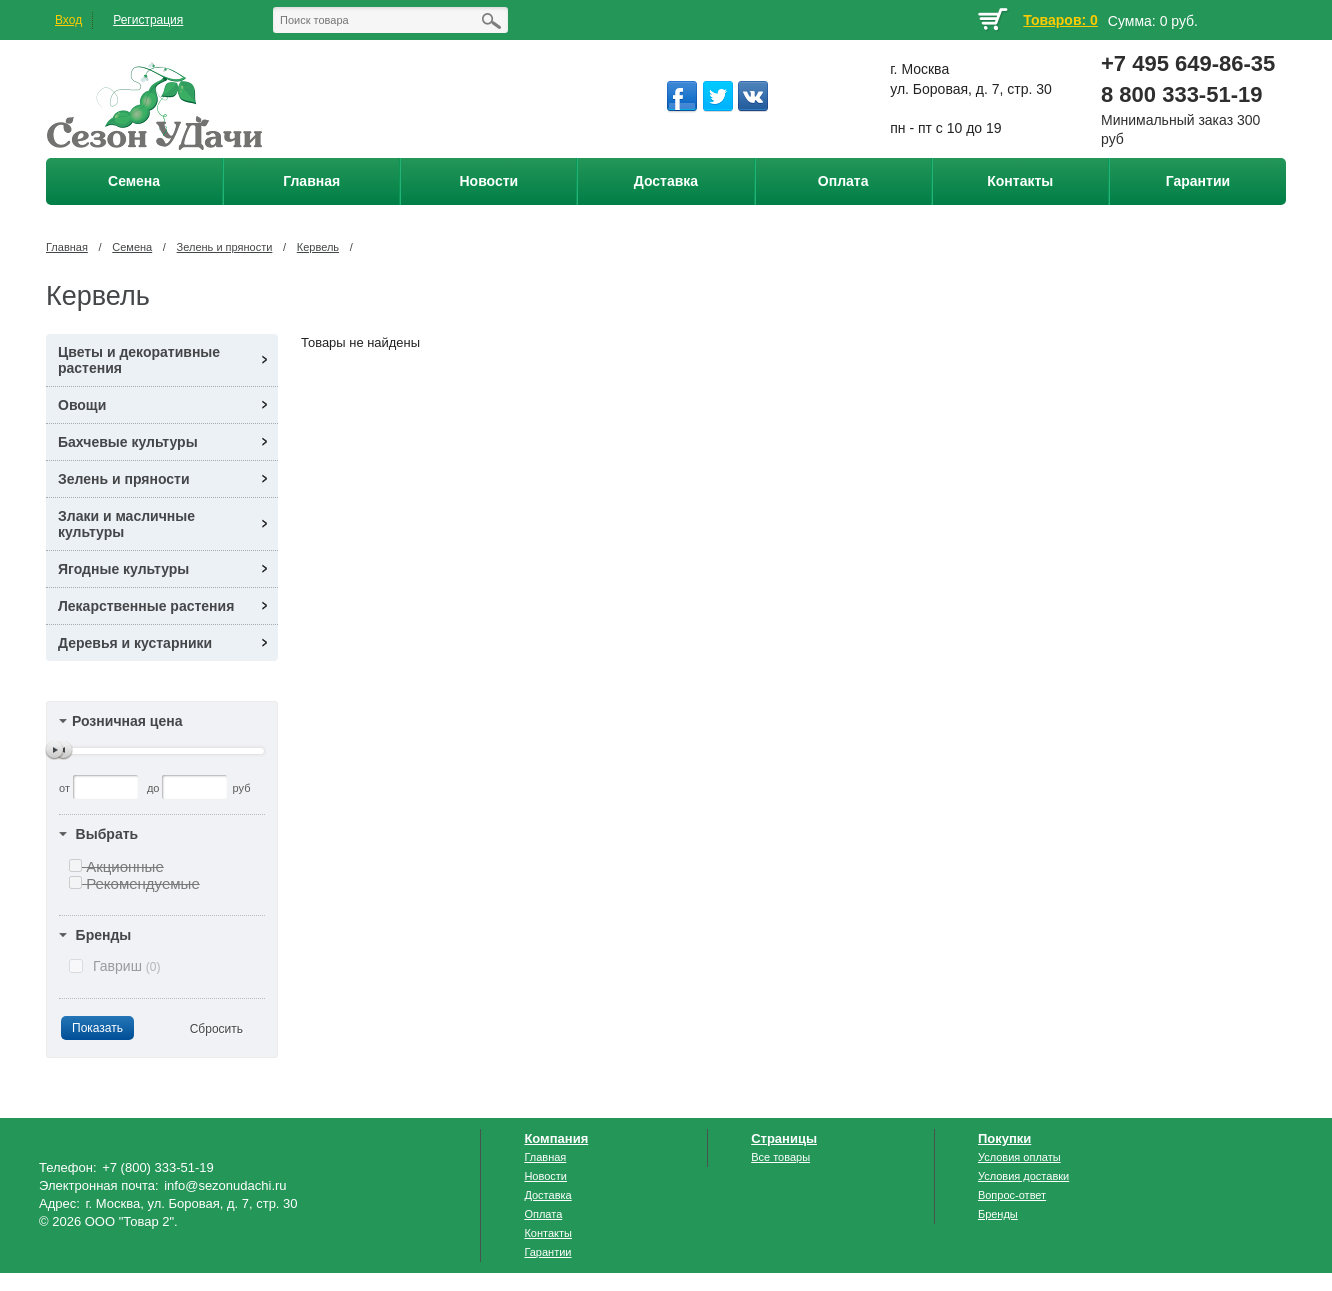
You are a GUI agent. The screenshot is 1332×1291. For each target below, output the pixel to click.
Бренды (104, 935)
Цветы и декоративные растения (139, 360)
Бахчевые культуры (128, 442)
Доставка (547, 1195)
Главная (67, 247)
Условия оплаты (1019, 1157)
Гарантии (547, 1252)
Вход (68, 20)
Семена (132, 247)
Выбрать (107, 834)
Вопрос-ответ (1012, 1195)
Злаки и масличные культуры (126, 524)
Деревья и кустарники (135, 643)
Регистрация (148, 20)
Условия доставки (1023, 1176)
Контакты (548, 1233)
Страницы (784, 1138)
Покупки (1004, 1138)
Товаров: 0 (1060, 20)
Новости (545, 1176)
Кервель (318, 247)
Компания (556, 1138)
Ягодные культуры (123, 569)
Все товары (780, 1157)
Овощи (82, 405)
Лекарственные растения (146, 606)
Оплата (543, 1214)
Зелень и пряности (225, 247)
